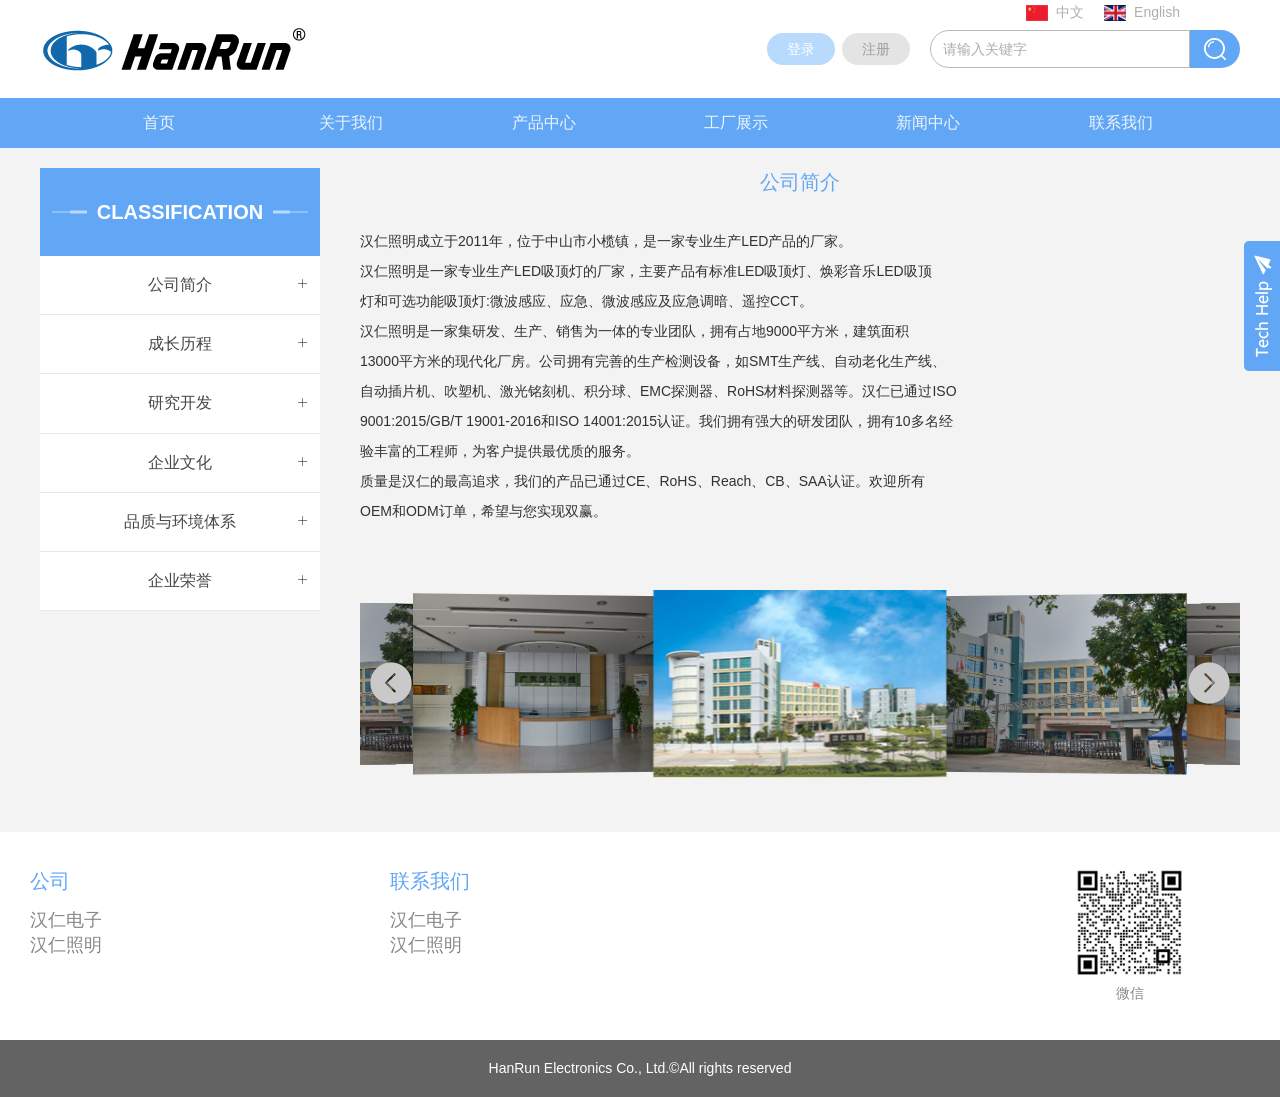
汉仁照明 (66, 945)
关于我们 (351, 122)
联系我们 (1121, 122)
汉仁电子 (66, 920)
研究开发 (180, 402)
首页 (159, 122)
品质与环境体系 (180, 521)
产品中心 (544, 122)
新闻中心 (928, 122)
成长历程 (180, 343)
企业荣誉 (180, 580)
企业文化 (180, 462)
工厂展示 (736, 122)
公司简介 (180, 284)
